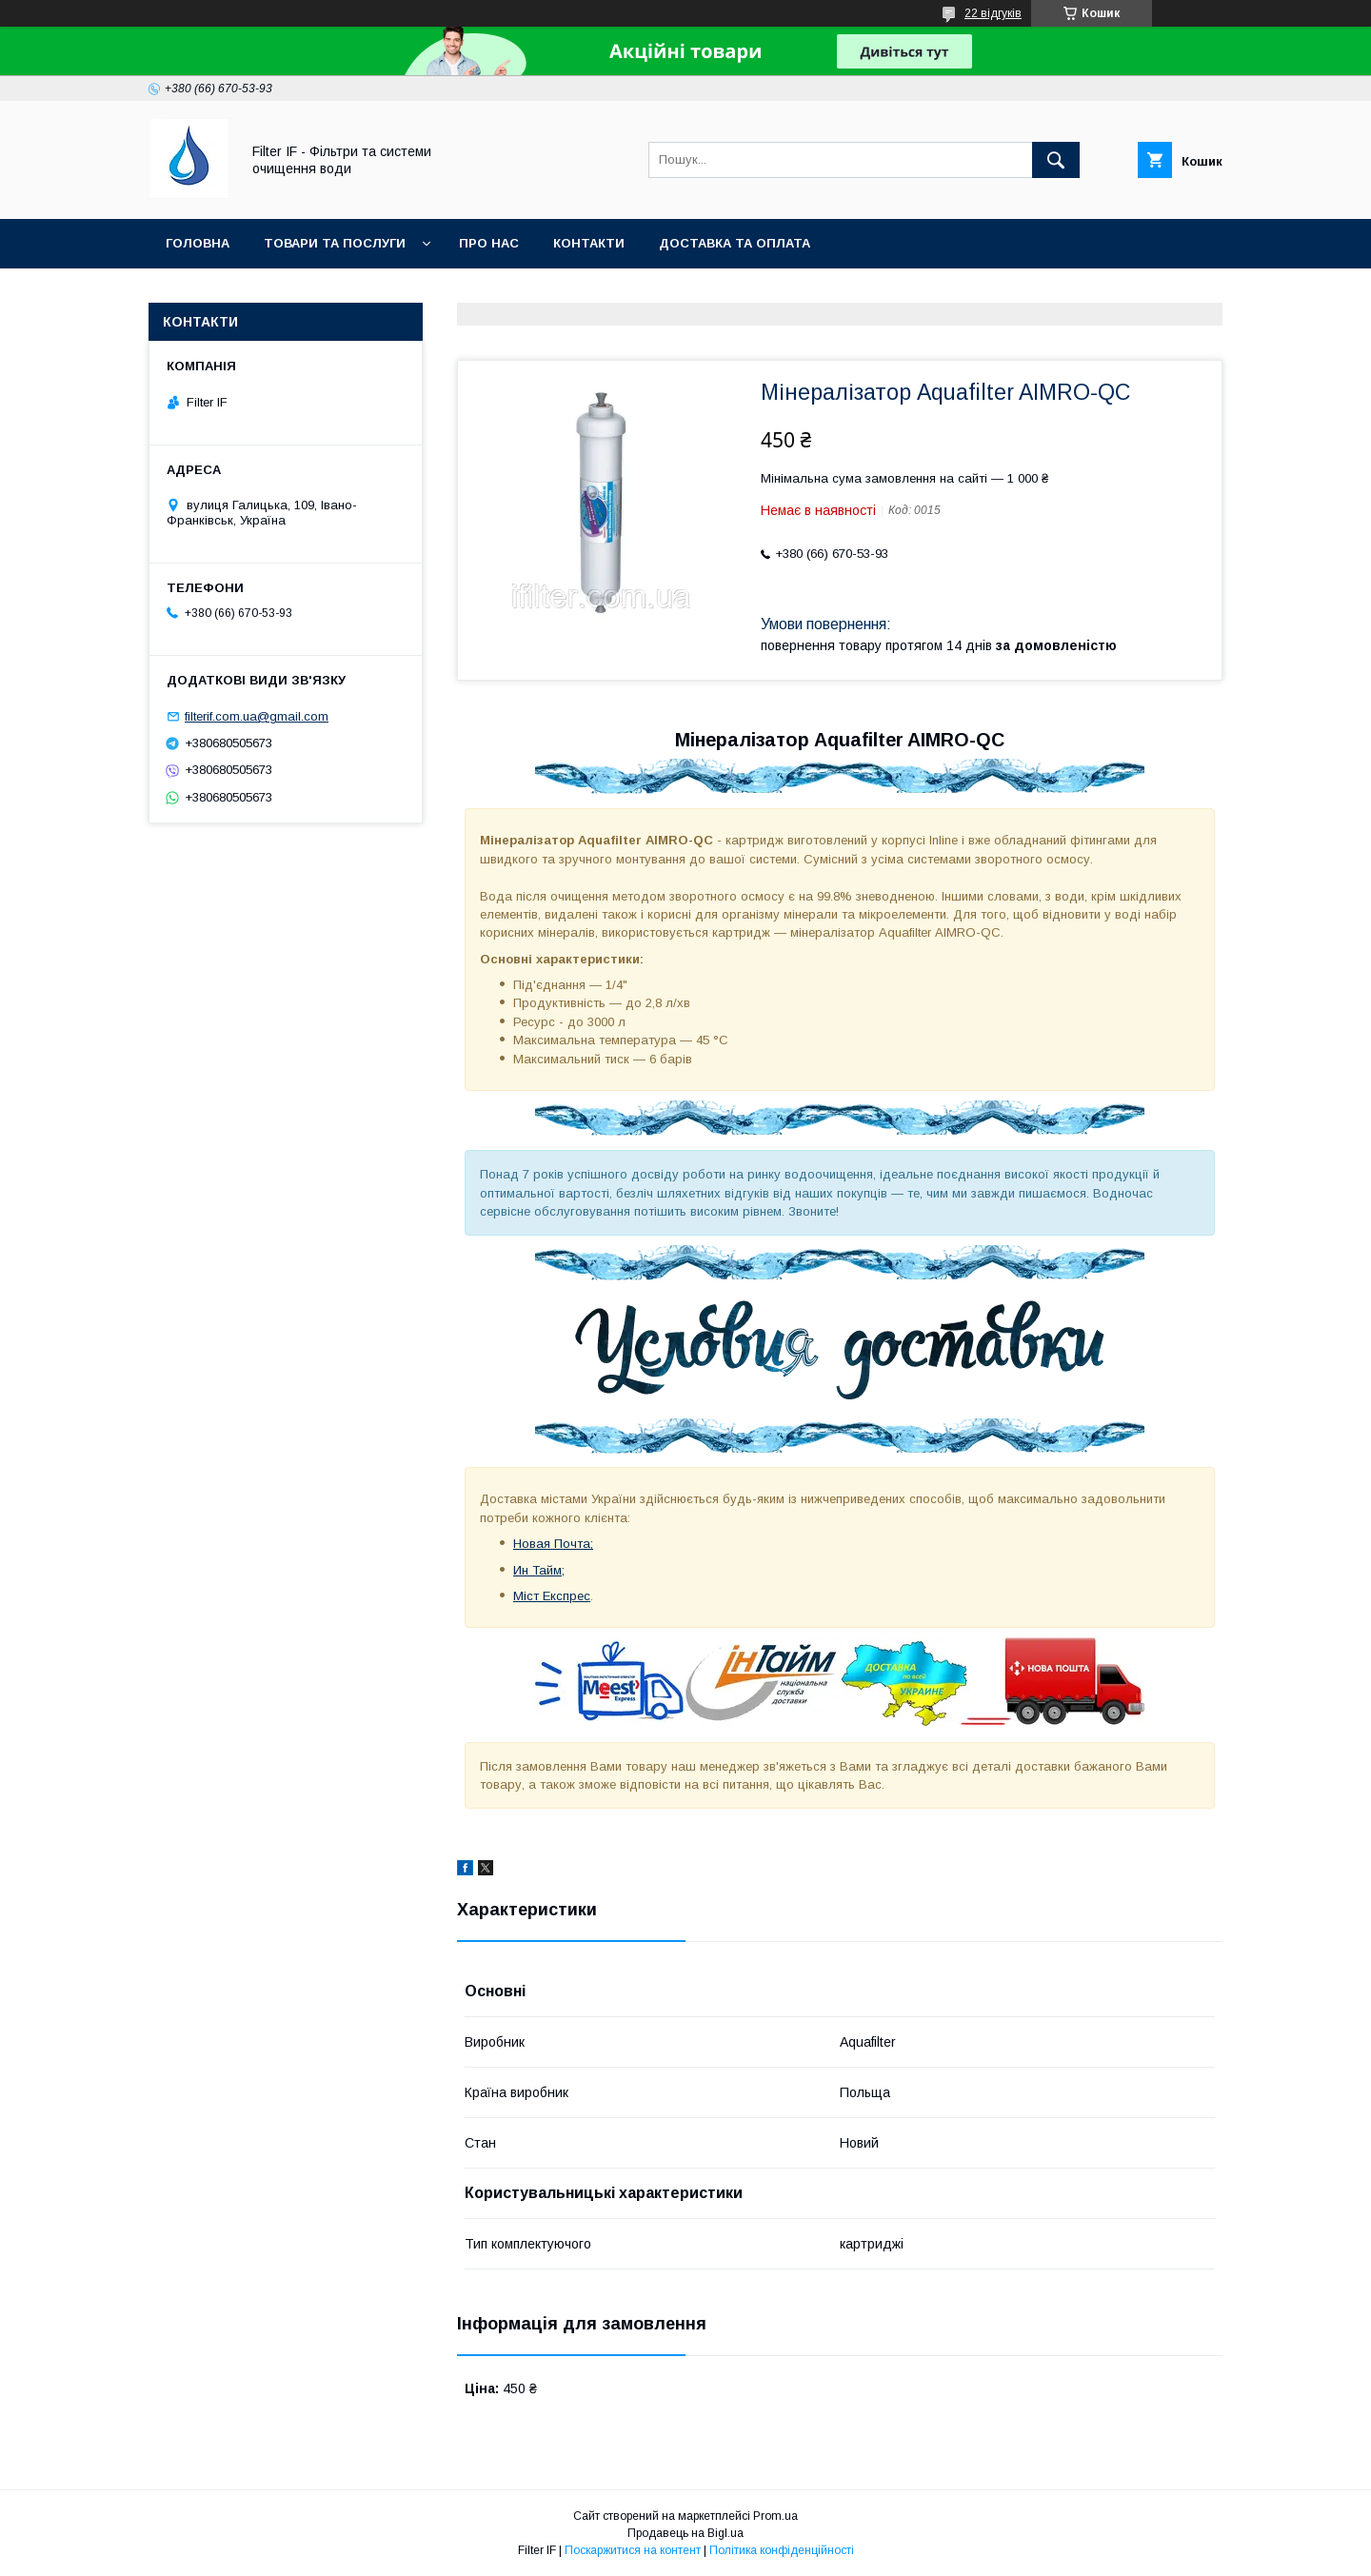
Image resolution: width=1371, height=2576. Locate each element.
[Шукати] (1056, 160)
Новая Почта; (553, 1543)
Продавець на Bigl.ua (685, 2533)
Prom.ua (775, 2516)
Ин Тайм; (539, 1570)
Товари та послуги (335, 243)
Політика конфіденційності (781, 2550)
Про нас (489, 243)
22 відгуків (993, 13)
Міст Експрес (551, 1596)
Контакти (589, 243)
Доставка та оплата (734, 243)
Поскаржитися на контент (633, 2550)
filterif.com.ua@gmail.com (256, 716)
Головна (197, 243)
